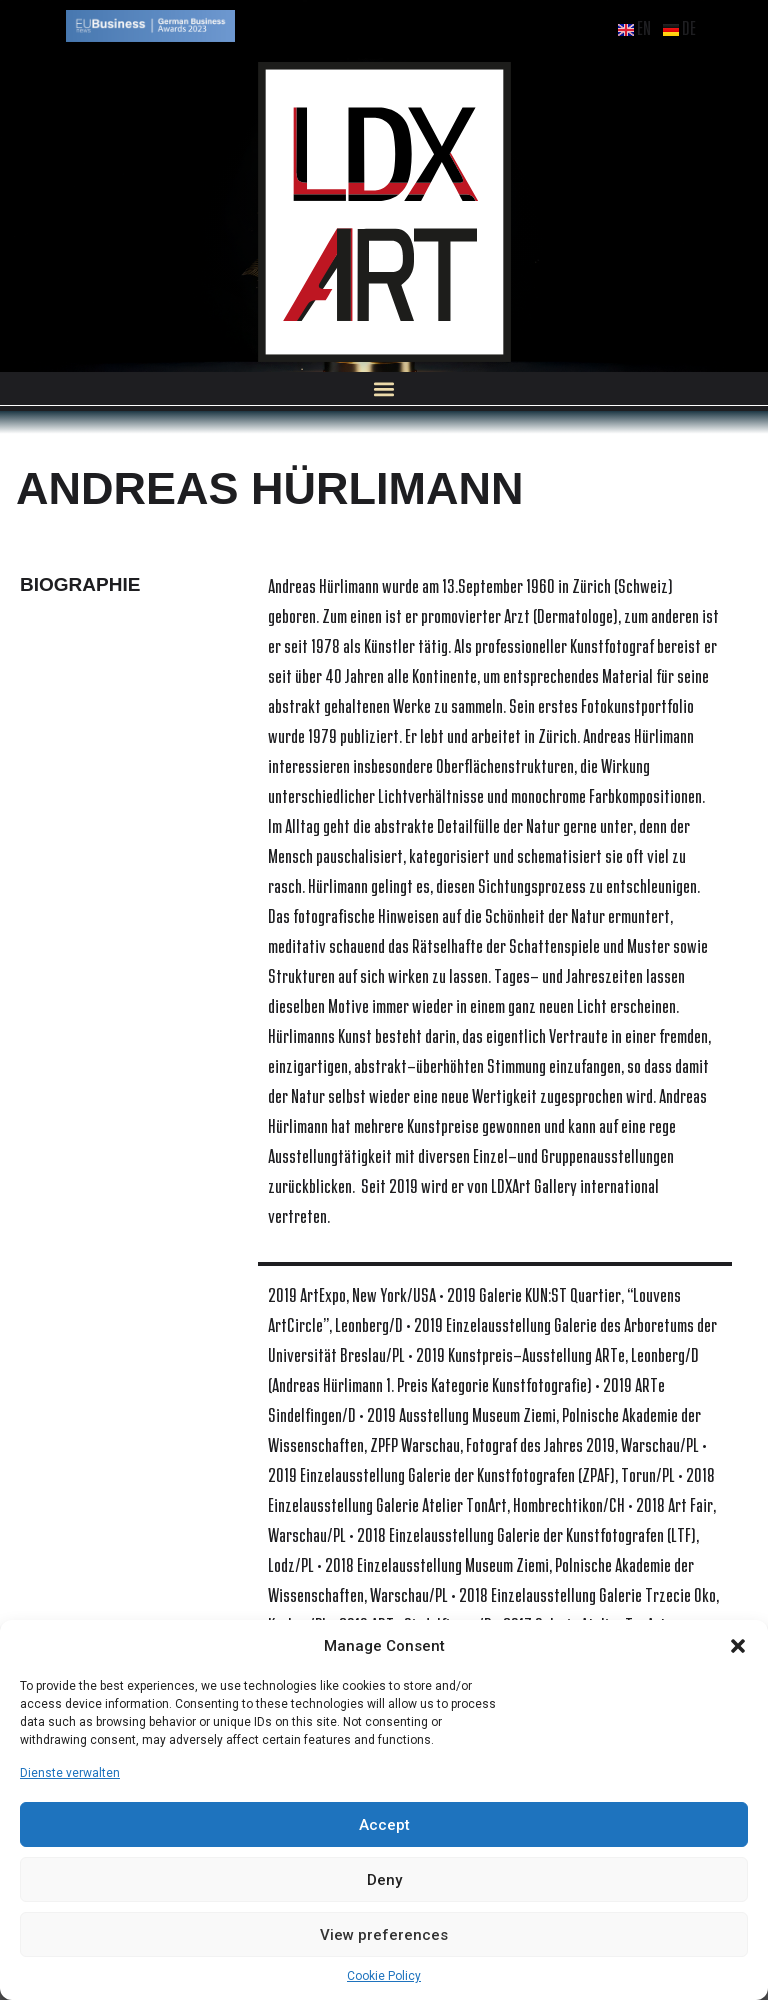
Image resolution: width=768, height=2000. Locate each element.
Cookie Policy (384, 1976)
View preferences (384, 1935)
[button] (738, 1646)
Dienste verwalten (70, 1773)
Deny (384, 1880)
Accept (384, 1825)
